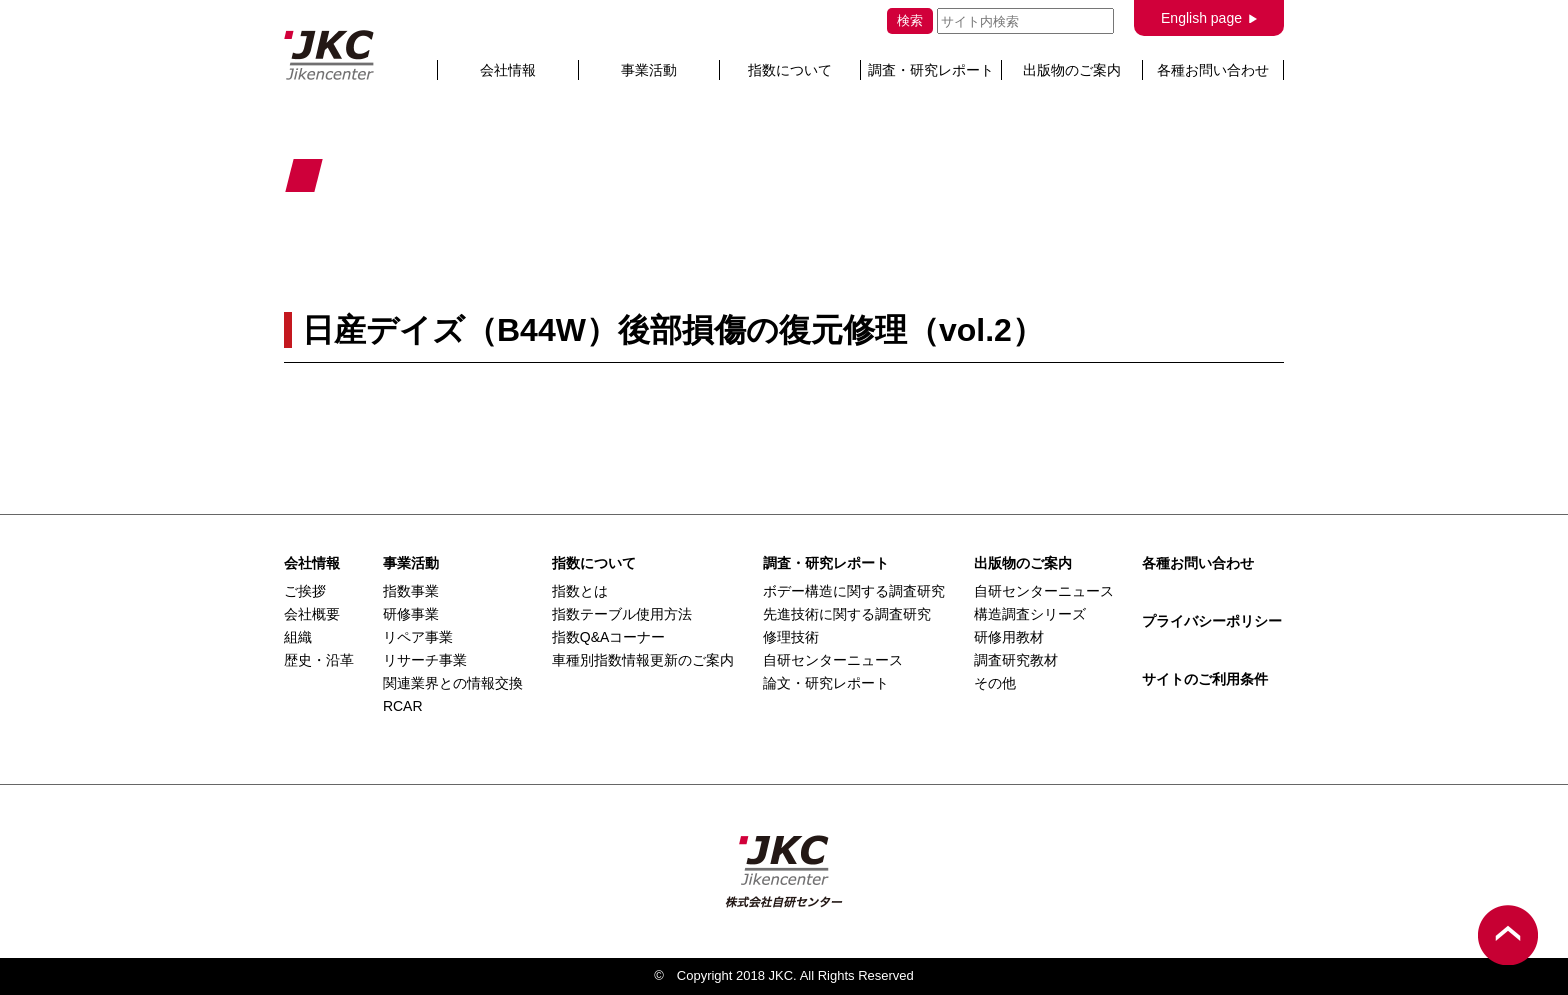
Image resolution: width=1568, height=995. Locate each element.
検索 (910, 20)
